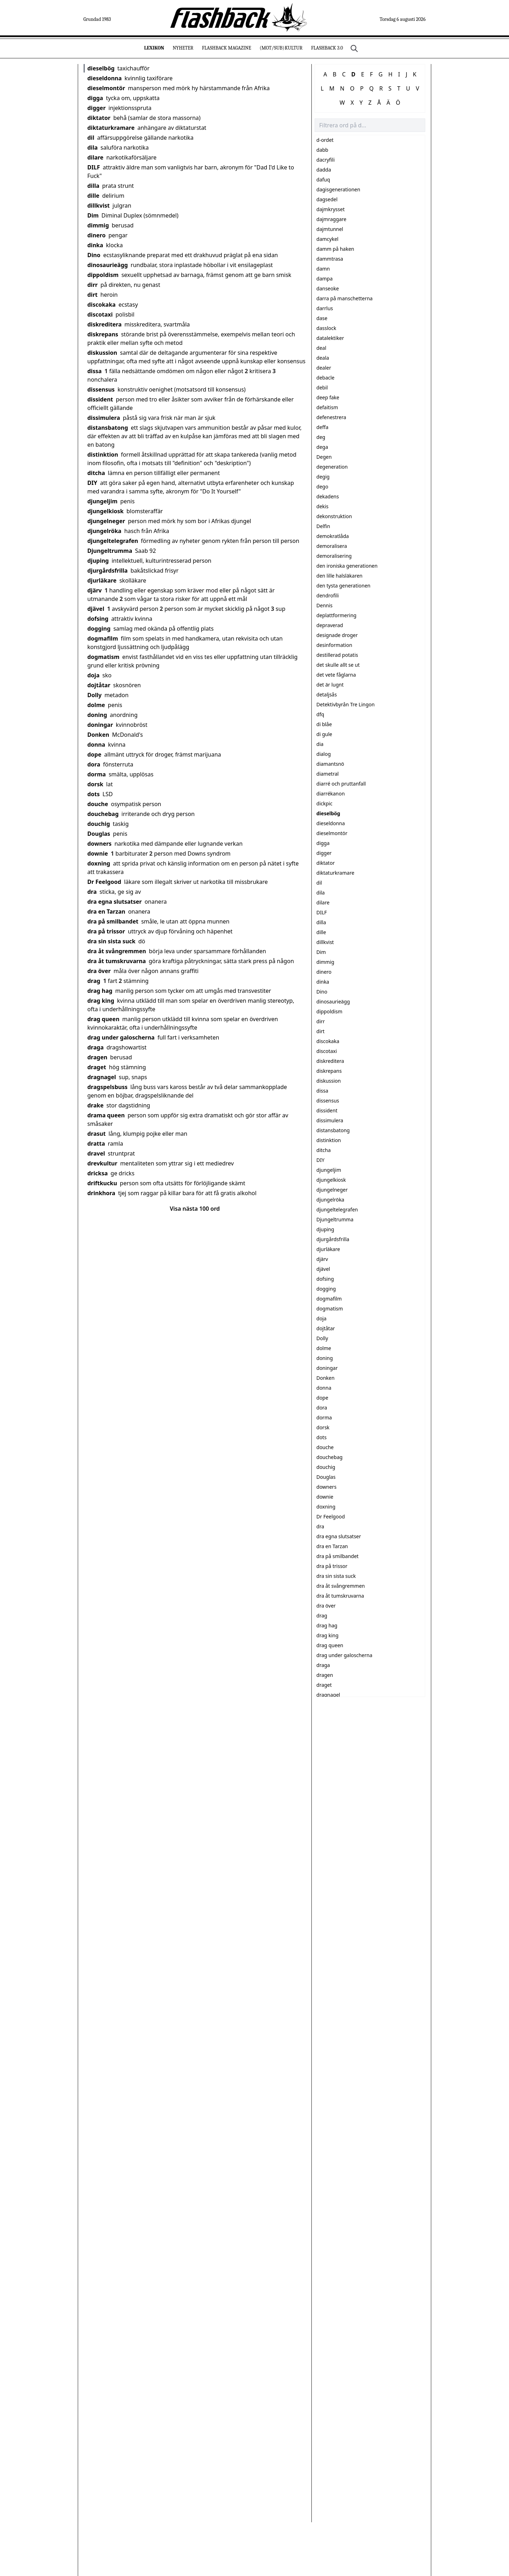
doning (97, 715)
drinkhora (101, 1193)
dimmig (98, 225)
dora (93, 764)
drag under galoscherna (120, 1037)
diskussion (102, 353)
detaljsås (326, 694)
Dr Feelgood (104, 882)
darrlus (324, 308)
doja (93, 675)
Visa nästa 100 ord (195, 1208)
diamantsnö (330, 763)
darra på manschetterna (344, 298)
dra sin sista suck (111, 941)
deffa (322, 427)
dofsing (98, 619)
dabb (322, 149)
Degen (324, 456)
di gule (324, 734)
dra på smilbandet (112, 921)
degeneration (332, 466)
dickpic (324, 803)
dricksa (97, 1173)
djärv (94, 590)
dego (322, 486)
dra (92, 892)
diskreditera (104, 324)
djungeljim (102, 501)
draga (95, 1047)
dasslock (326, 328)
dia (319, 744)
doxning (98, 863)
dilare (95, 157)
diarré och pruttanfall (341, 783)
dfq (320, 714)
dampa (324, 278)
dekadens (327, 496)
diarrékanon (330, 793)
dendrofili (327, 595)
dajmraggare (331, 219)
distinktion (102, 454)
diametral (327, 773)
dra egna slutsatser (114, 901)
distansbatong (107, 428)
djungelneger (106, 521)
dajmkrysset (330, 209)
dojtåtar (98, 685)
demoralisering (334, 555)
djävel (95, 609)
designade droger (337, 635)
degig (322, 476)
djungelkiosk (105, 511)
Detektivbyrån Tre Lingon (345, 704)
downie (97, 853)
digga (95, 98)
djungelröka (104, 531)
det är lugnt (330, 684)
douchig (98, 824)
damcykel (327, 239)
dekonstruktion (334, 516)
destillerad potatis (337, 655)
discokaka (101, 304)
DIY (92, 483)
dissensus (101, 389)
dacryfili (325, 159)
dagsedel (327, 199)
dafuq (323, 179)
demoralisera (331, 546)
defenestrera (331, 417)
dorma (96, 774)
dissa (94, 371)
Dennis (324, 605)
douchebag (103, 814)
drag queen (103, 1019)
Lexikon (154, 48)
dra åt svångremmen (116, 951)
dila (92, 147)
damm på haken (335, 248)
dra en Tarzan (106, 911)
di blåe (324, 724)
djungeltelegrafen (112, 541)
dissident (100, 399)
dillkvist (98, 205)
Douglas (98, 834)
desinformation (334, 645)
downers (99, 843)
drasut (96, 1134)
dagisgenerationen (338, 189)
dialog (323, 754)
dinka (95, 245)
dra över (99, 971)
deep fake (327, 397)
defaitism (327, 407)
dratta (96, 1143)
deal (321, 348)
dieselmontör (106, 88)
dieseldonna (104, 78)
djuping (98, 561)
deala (322, 357)
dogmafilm (102, 638)
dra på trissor (106, 931)
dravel (96, 1153)
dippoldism (102, 275)
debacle (325, 377)
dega (322, 447)
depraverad (329, 625)
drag (93, 981)
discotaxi (100, 314)
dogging (99, 628)
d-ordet (325, 140)
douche (97, 804)
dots (93, 794)
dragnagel (101, 1077)
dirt (92, 295)
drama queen (106, 1115)
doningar (100, 725)
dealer (323, 367)
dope (94, 754)
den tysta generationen (343, 585)
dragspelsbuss (107, 1087)
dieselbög (101, 68)
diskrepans (102, 334)
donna (96, 744)
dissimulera (103, 418)
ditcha (96, 473)
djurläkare (102, 580)
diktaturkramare (111, 128)
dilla (93, 186)
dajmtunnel (329, 229)
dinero (96, 235)
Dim (93, 215)
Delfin (323, 526)
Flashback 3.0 (327, 48)
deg (320, 437)
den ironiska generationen (347, 565)
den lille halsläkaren (339, 575)
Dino (93, 255)
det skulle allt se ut (338, 664)
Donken (98, 735)
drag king (100, 1001)
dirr (92, 285)
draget (96, 1067)
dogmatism (103, 657)
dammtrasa (329, 258)
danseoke (327, 288)
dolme (96, 705)
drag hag (99, 991)
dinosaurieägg (107, 265)
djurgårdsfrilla (107, 570)
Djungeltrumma (109, 551)
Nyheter (182, 48)
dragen (97, 1057)
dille (93, 195)
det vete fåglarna (336, 674)
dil (90, 137)
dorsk (95, 784)
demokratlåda (332, 536)
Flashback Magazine (226, 48)
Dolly (94, 695)
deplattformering (336, 615)
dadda (323, 169)
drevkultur (102, 1163)
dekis (322, 506)
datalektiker (330, 338)
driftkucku (102, 1183)
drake (95, 1105)
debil (322, 387)
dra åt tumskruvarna (116, 961)
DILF (93, 167)
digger (96, 108)
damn (323, 268)
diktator (98, 118)
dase (321, 318)
